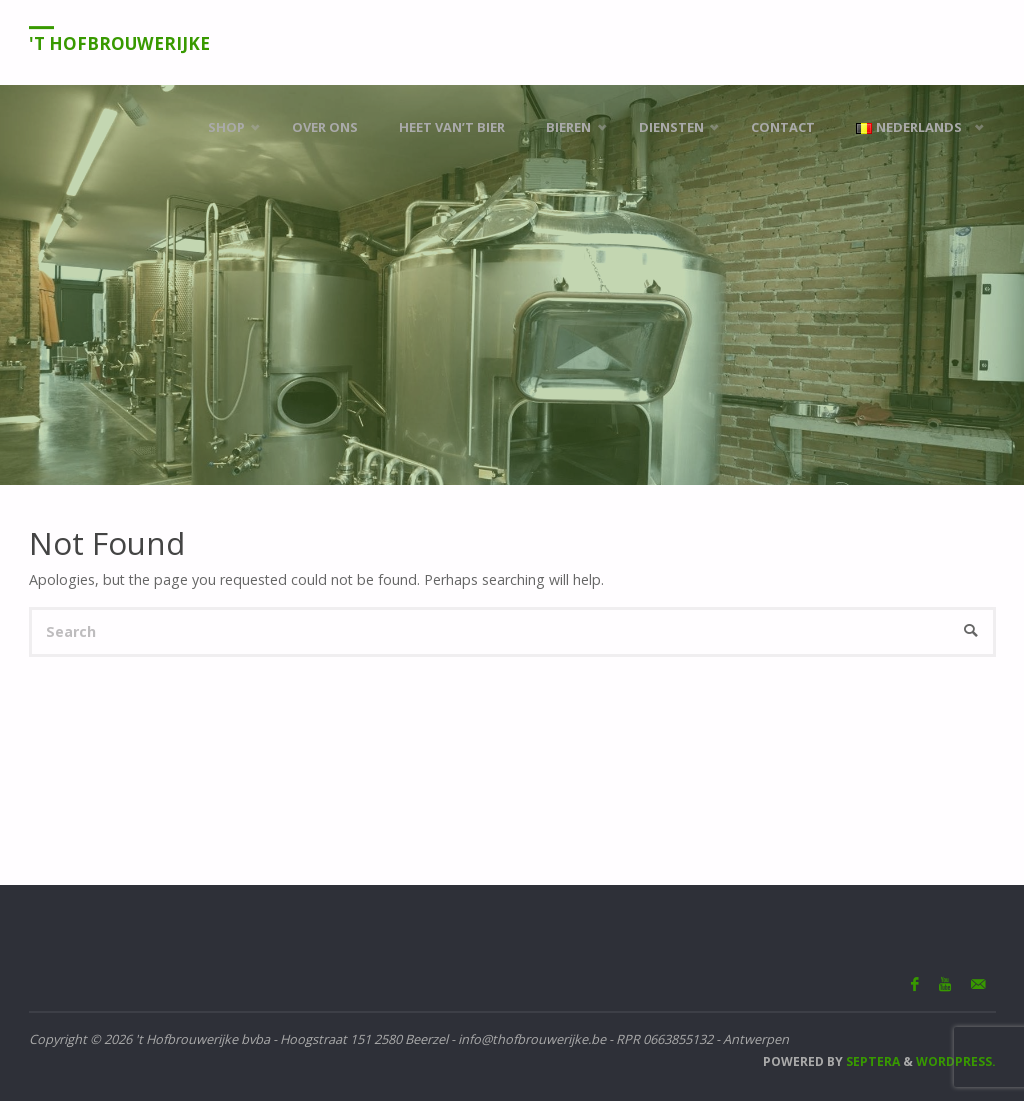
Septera (871, 1061)
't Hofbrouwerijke (119, 43)
